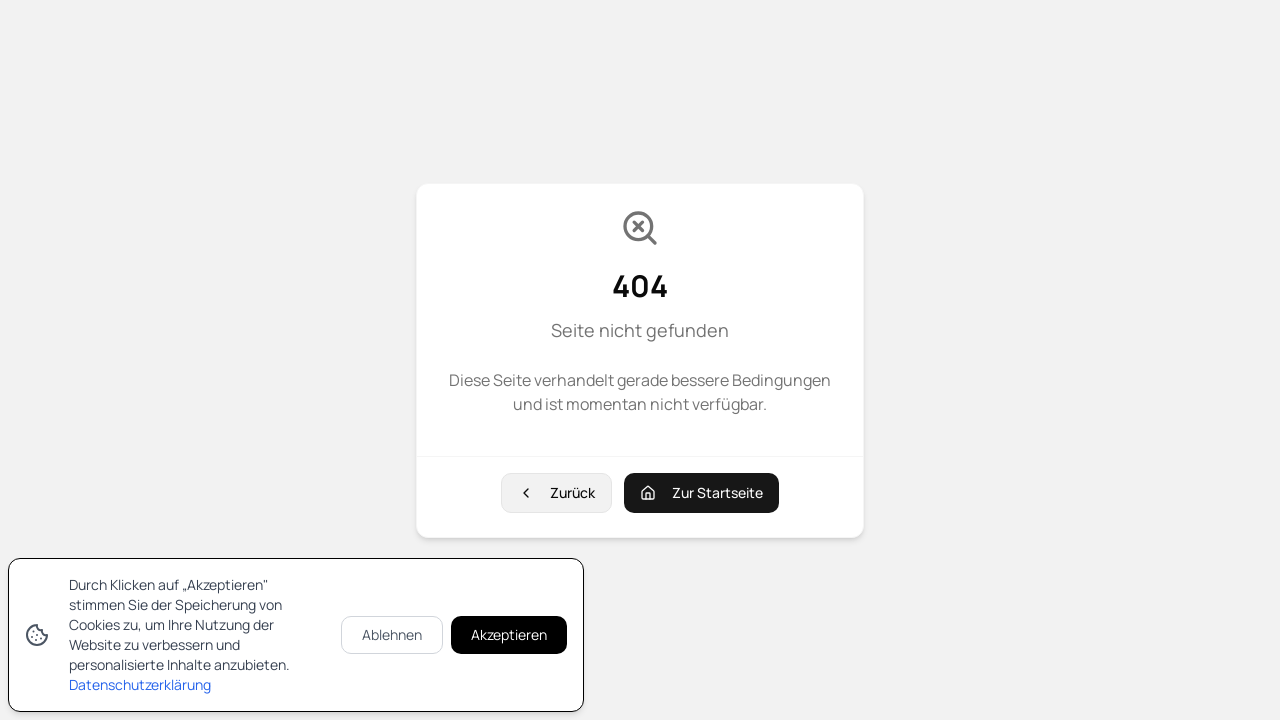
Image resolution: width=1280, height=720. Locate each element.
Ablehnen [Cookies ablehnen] (392, 634)
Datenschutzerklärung (140, 684)
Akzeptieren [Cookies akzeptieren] (509, 634)
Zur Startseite (701, 492)
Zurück (556, 492)
